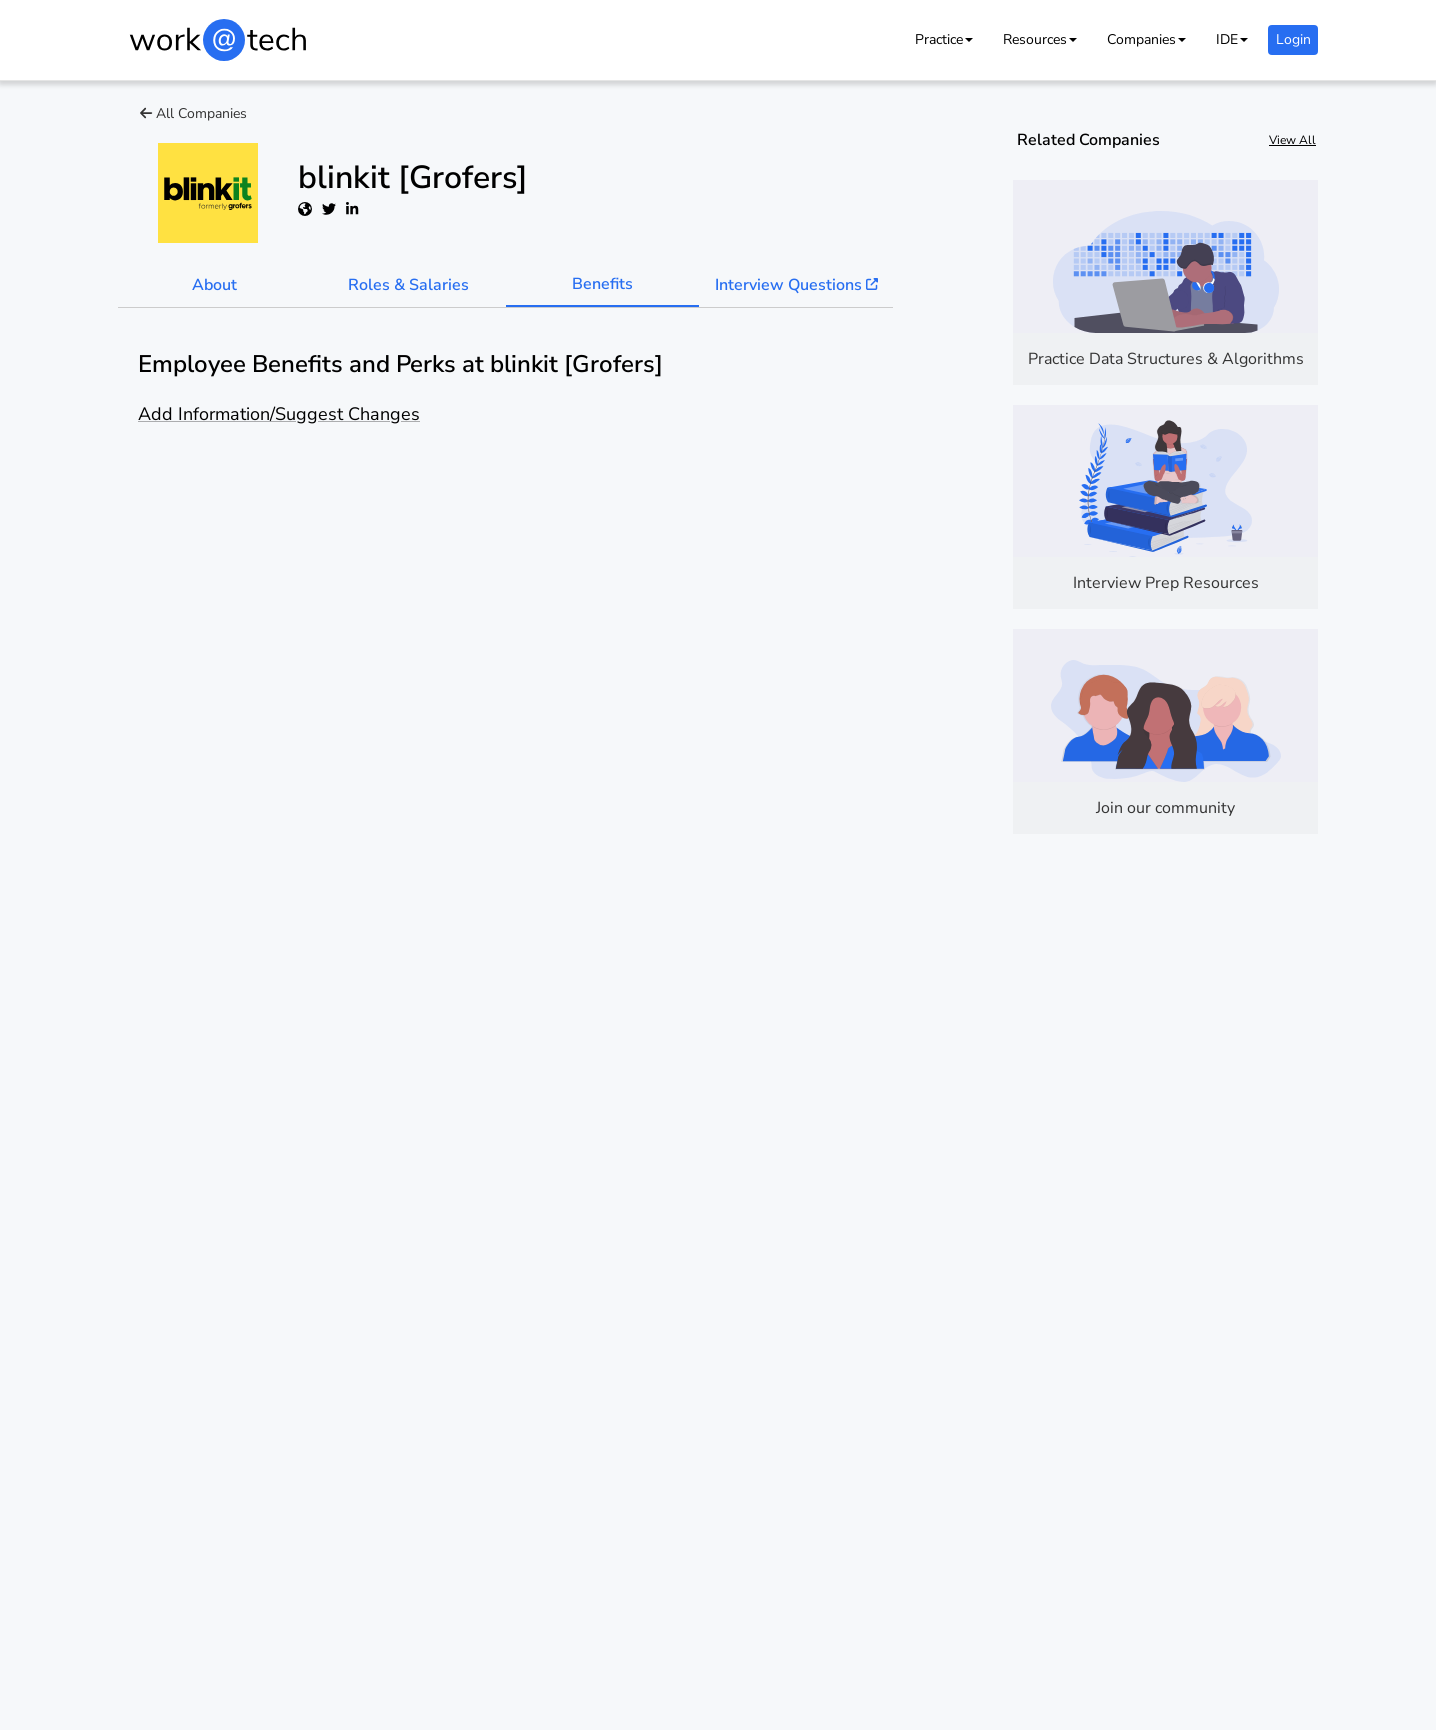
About (214, 285)
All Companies (193, 113)
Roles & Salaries (408, 285)
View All (1292, 140)
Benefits (602, 284)
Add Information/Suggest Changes (279, 414)
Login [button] (1293, 39)
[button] (944, 39)
